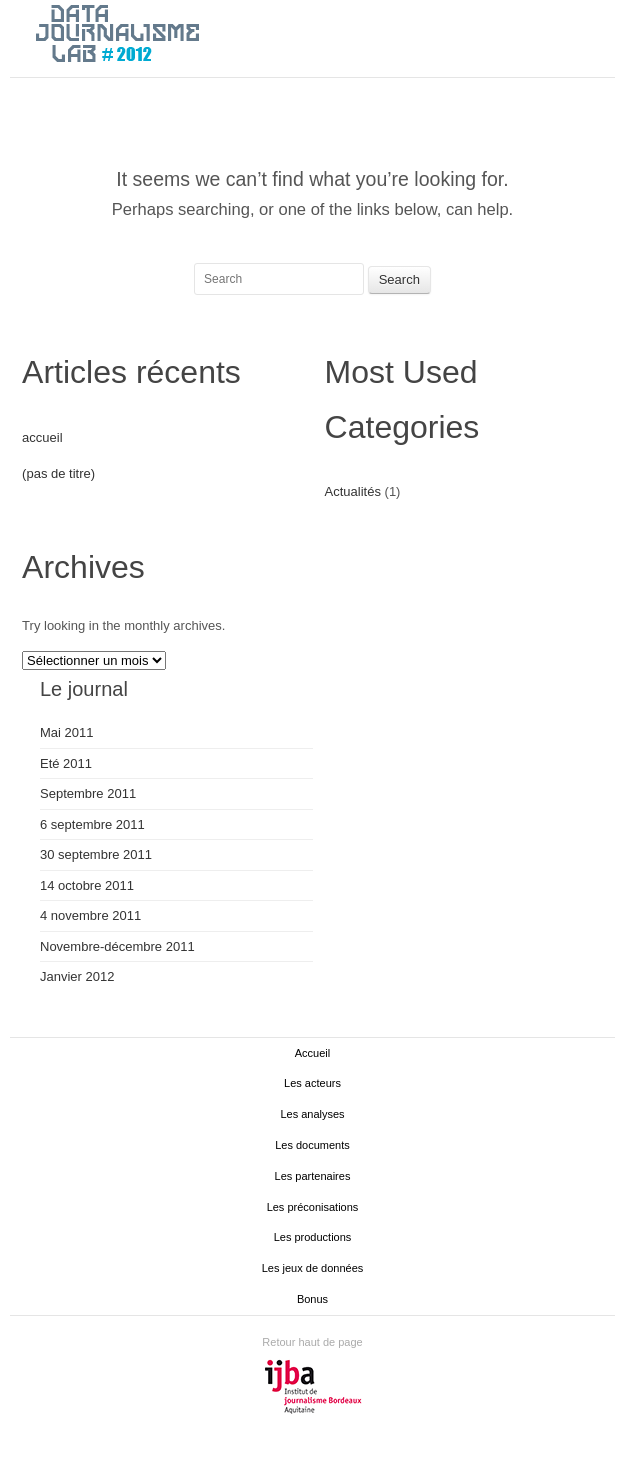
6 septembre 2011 (92, 824)
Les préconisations (313, 1207)
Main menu (600, 35)
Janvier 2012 (77, 976)
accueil (42, 437)
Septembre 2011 (88, 793)
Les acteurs (312, 1083)
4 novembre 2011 (90, 915)
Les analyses (312, 1114)
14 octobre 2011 (87, 885)
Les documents (312, 1145)
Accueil (312, 1053)
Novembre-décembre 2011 (117, 946)
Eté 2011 (66, 763)
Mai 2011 (66, 732)
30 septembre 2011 (96, 854)
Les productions (313, 1237)
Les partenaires (313, 1176)
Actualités (353, 491)
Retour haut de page (312, 1342)
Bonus (312, 1299)
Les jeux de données (313, 1268)
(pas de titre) (58, 473)
